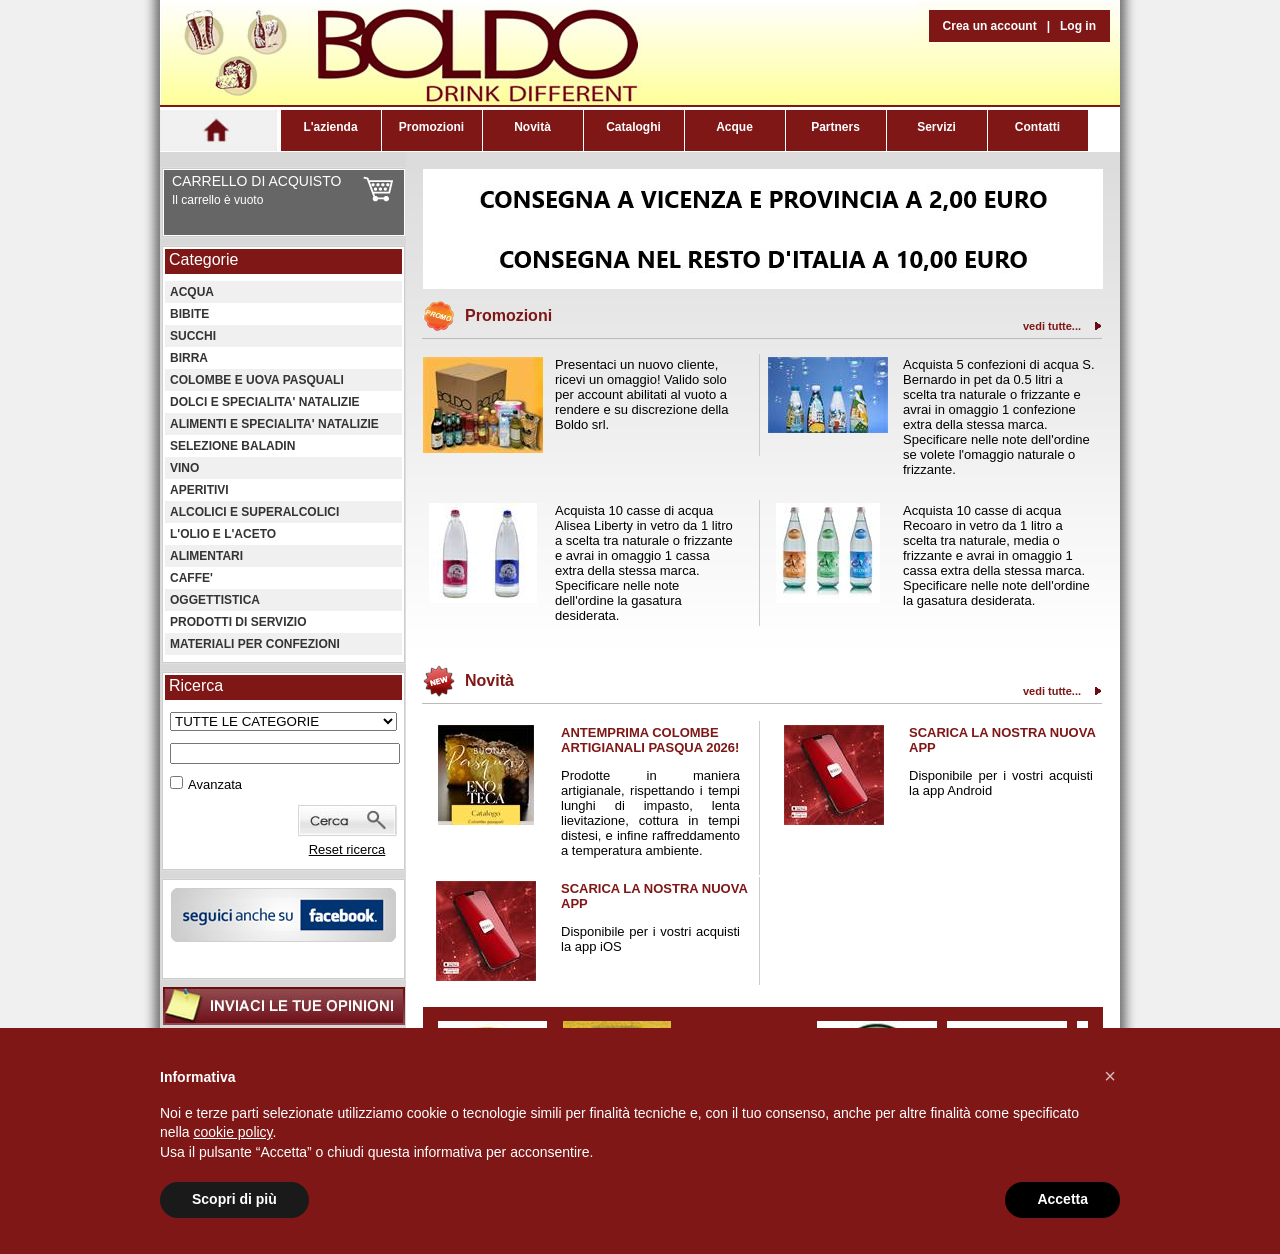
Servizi (936, 127)
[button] (1110, 1076)
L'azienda (330, 127)
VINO (184, 468)
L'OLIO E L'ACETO (223, 534)
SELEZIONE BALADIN (232, 446)
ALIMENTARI (206, 556)
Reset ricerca (347, 849)
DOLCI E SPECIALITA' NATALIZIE (265, 402)
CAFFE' (191, 578)
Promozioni (431, 127)
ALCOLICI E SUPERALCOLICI (254, 512)
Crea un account (990, 26)
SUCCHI (193, 336)
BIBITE (189, 314)
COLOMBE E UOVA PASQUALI (257, 380)
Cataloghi (633, 127)
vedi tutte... (1052, 326)
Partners (835, 127)
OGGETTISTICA (215, 600)
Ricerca (196, 685)
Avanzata (215, 784)
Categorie (203, 259)
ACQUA (192, 292)
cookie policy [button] (232, 1132)
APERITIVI (199, 490)
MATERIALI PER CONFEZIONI (255, 644)
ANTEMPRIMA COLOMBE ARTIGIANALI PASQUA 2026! (650, 740)
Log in (1078, 26)
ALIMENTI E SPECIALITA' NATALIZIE (274, 424)
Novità (532, 127)
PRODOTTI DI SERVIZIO (238, 622)
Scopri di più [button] (234, 1199)
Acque (734, 127)
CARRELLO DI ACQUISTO (256, 181)
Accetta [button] (1062, 1199)
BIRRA (189, 358)
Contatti (1037, 127)
